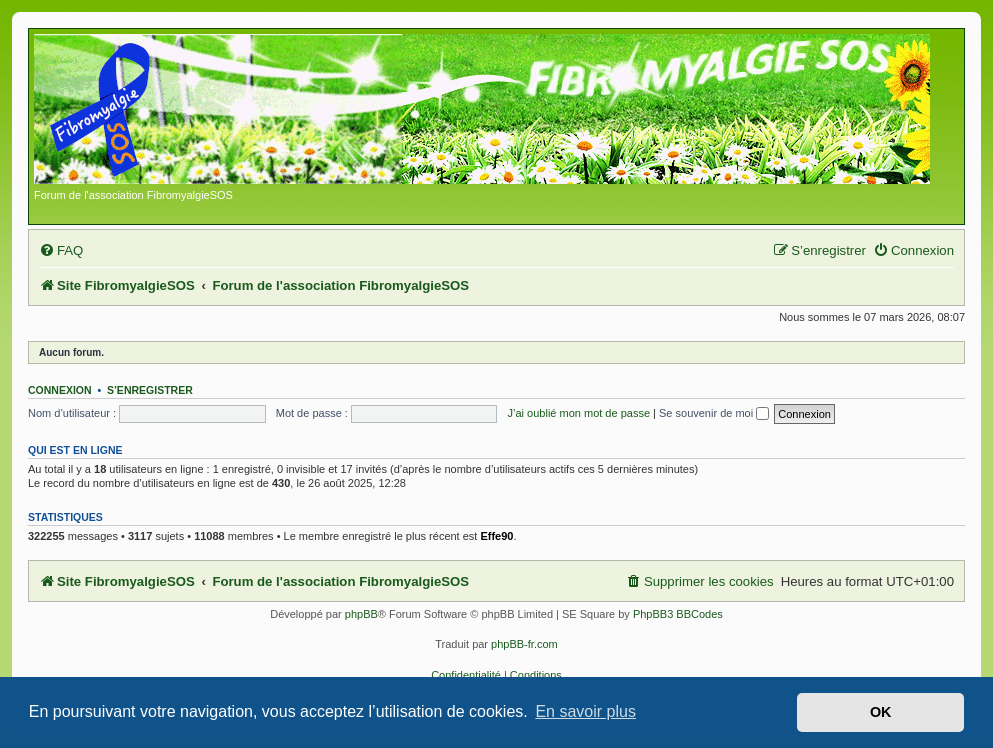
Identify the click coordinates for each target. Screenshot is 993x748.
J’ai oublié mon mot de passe (579, 413)
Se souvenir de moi (714, 413)
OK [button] (881, 712)
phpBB (361, 614)
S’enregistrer (150, 390)
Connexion (60, 390)
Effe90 (496, 536)
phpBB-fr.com (524, 644)
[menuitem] (61, 250)
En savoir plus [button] (585, 711)
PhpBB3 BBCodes (678, 614)
